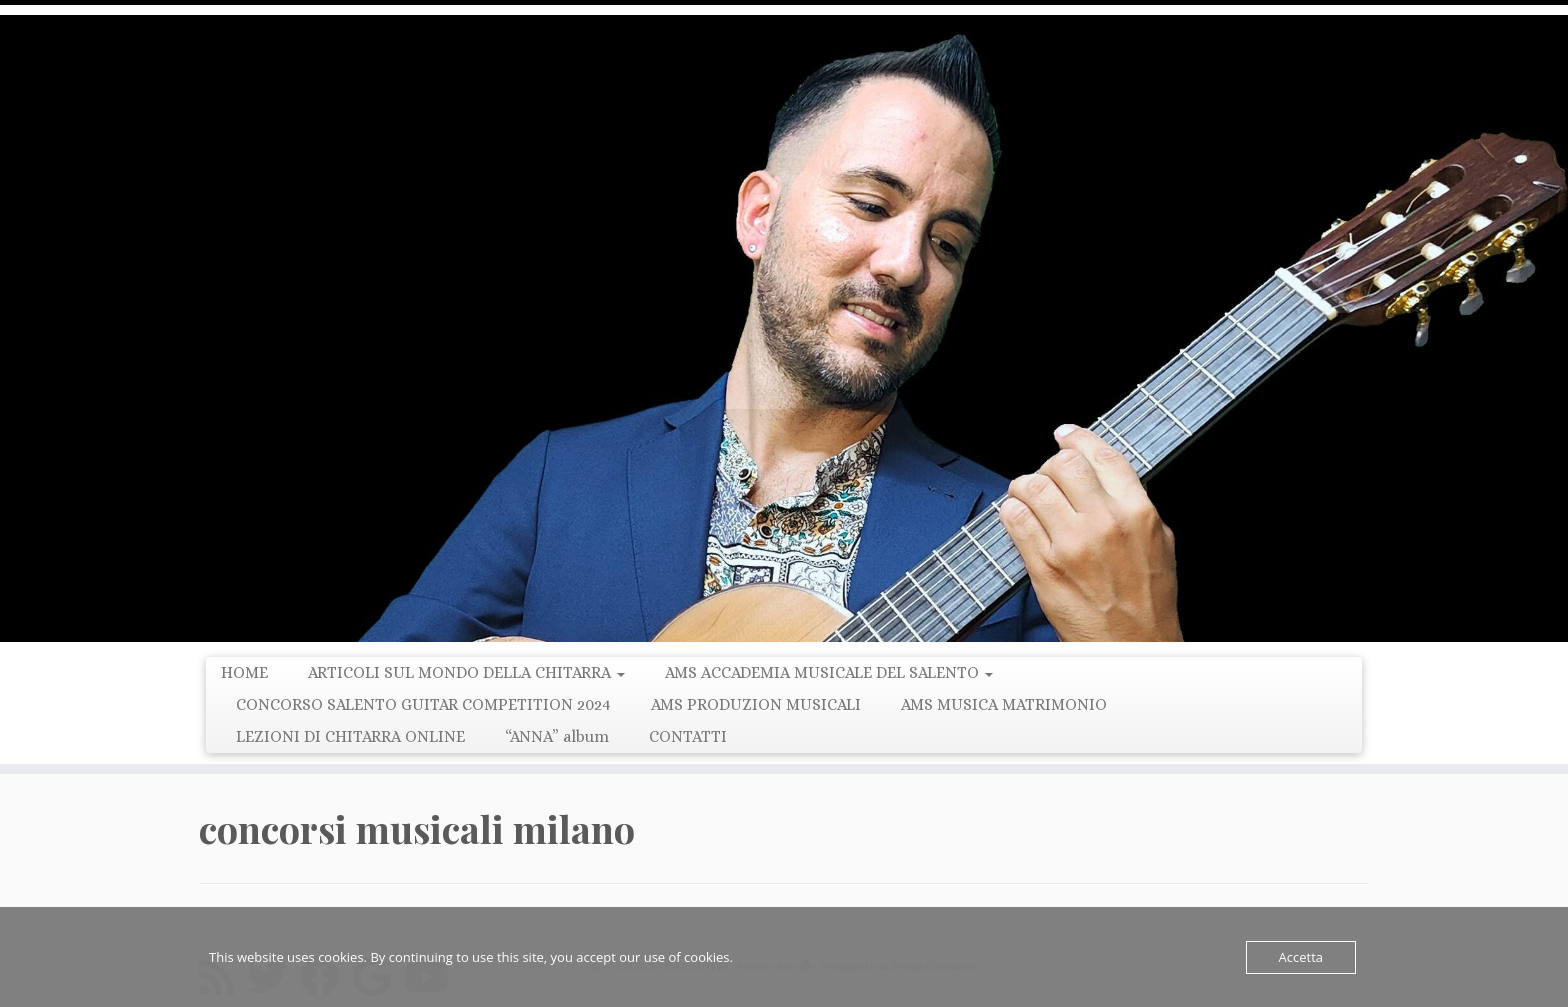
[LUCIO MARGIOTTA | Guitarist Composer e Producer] (784, 328)
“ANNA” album (557, 736)
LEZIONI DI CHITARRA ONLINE (350, 736)
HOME (244, 672)
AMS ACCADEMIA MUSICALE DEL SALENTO (829, 672)
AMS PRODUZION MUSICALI (756, 704)
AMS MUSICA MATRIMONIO (1004, 704)
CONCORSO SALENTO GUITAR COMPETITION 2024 (423, 704)
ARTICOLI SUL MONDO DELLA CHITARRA (466, 672)
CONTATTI (688, 736)
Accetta (1301, 957)
